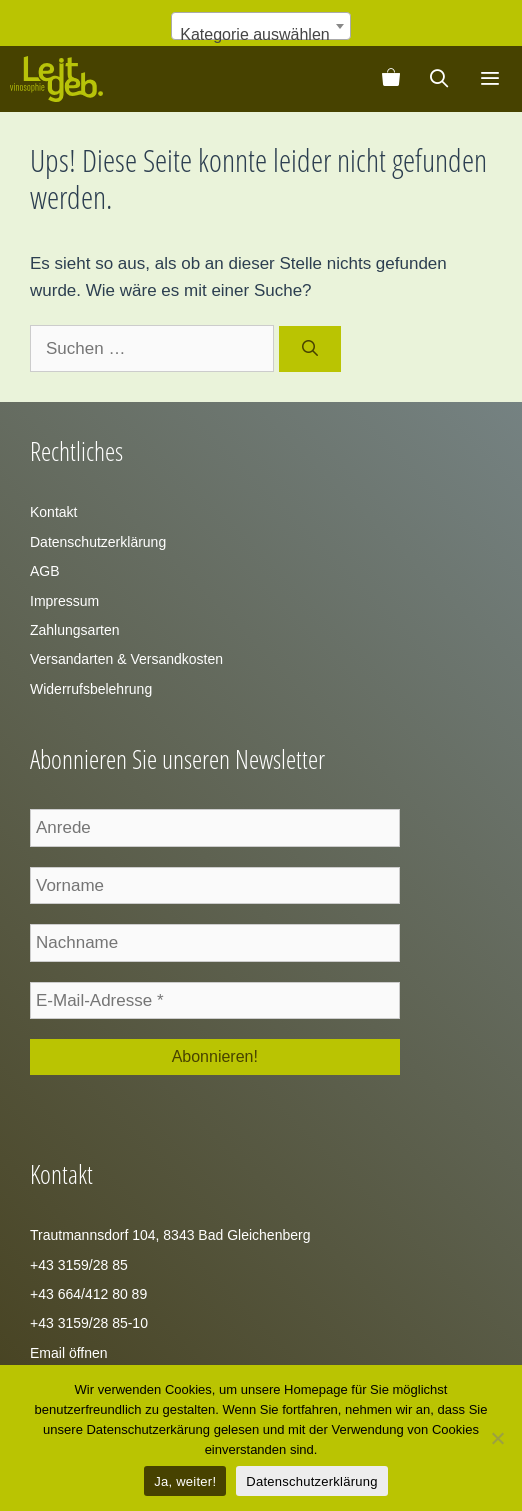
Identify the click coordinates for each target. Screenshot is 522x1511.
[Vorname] (215, 886)
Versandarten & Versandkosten (126, 659)
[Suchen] (310, 349)
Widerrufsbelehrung (91, 689)
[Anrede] (215, 828)
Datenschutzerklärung (98, 542)
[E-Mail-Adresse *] (215, 1001)
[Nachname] (215, 943)
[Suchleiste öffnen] (439, 79)
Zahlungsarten (75, 630)
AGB (45, 571)
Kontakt (53, 512)
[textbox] (260, 35)
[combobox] (260, 26)
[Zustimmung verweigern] (497, 1438)
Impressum (64, 601)
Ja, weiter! (185, 1481)
